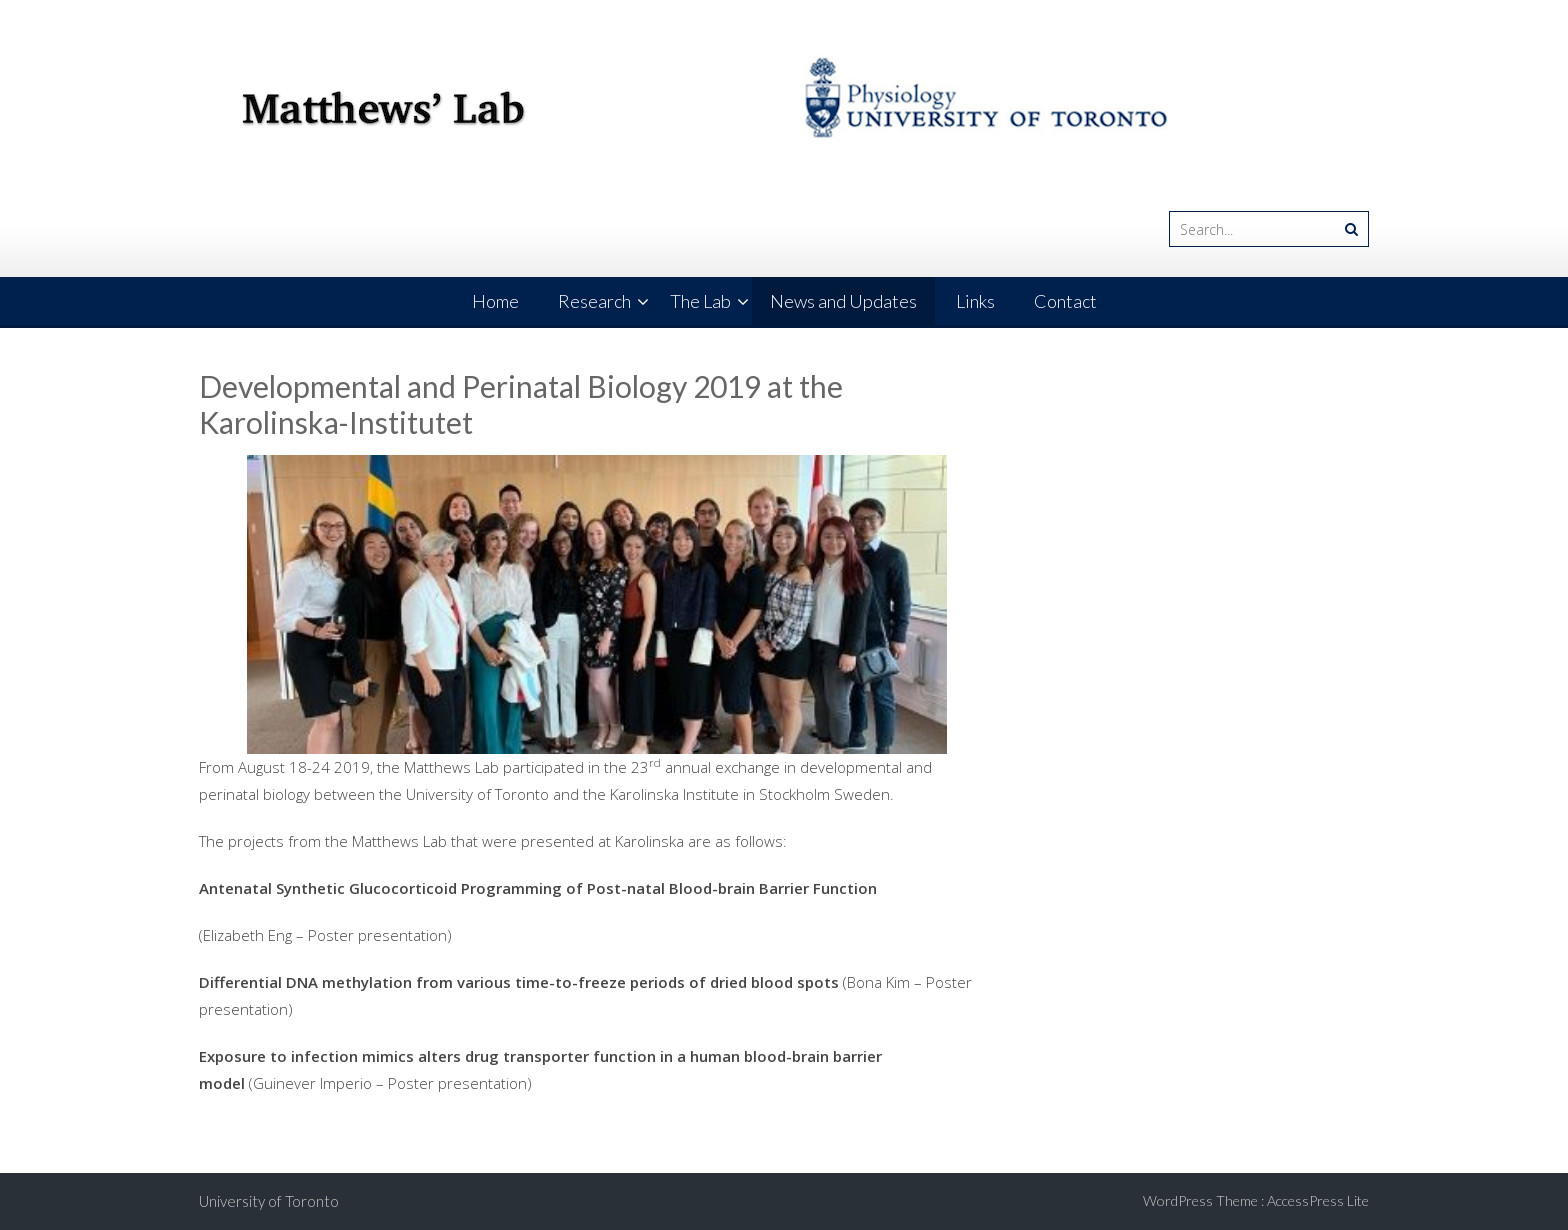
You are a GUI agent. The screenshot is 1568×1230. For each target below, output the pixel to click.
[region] (597, 604)
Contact (1065, 301)
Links (975, 301)
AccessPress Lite (1318, 1200)
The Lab (700, 301)
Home (495, 301)
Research (594, 301)
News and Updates (843, 301)
